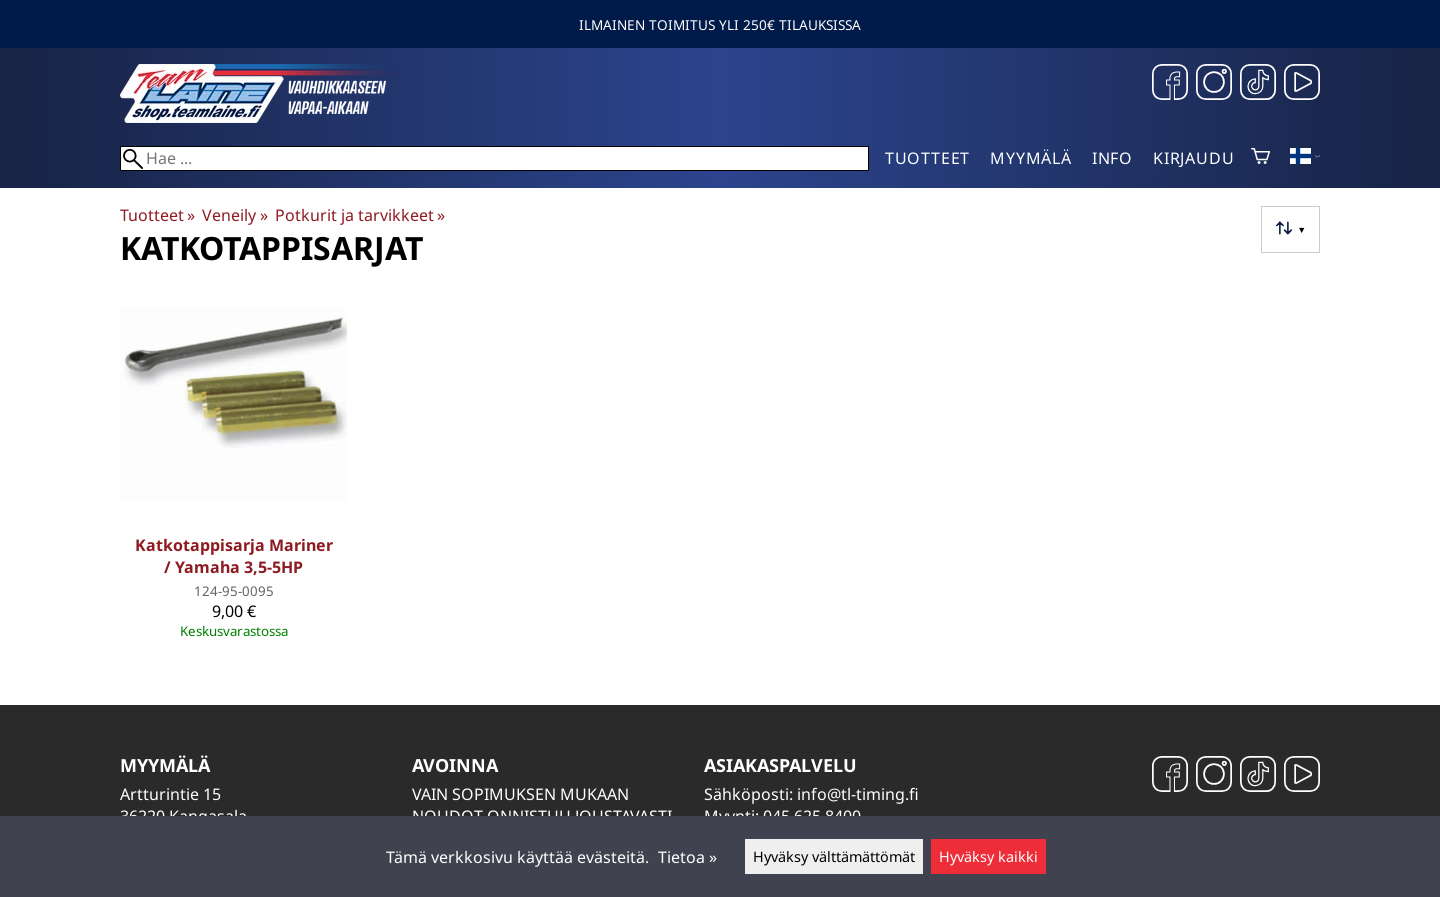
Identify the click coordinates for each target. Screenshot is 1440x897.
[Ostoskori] (1260, 158)
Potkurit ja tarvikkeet (360, 215)
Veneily (234, 215)
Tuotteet (927, 158)
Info (1112, 158)
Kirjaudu (1193, 158)
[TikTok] (1258, 84)
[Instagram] (1214, 84)
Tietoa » (687, 857)
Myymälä (1031, 158)
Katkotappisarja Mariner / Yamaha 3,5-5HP (234, 556)
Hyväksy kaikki (988, 856)
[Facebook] (1170, 84)
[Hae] (494, 158)
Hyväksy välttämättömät (834, 856)
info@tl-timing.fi (858, 794)
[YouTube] (1302, 84)
